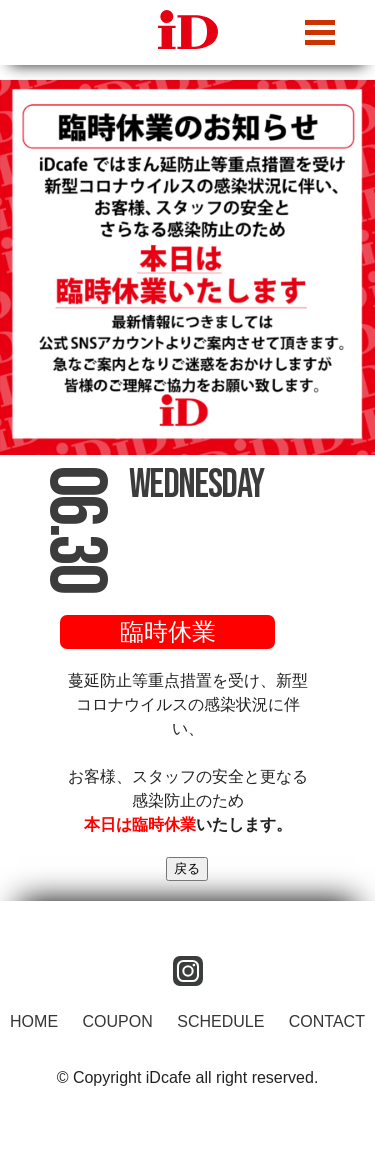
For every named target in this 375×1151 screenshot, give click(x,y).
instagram (188, 971)
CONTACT (327, 1021)
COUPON (118, 1021)
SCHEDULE (220, 1021)
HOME (34, 1021)
